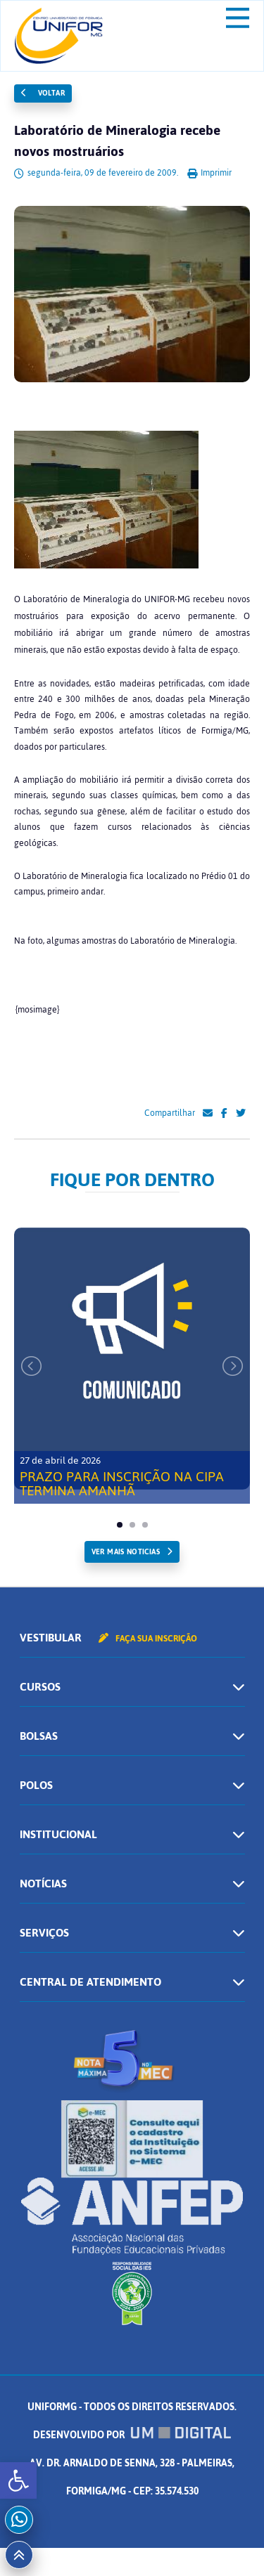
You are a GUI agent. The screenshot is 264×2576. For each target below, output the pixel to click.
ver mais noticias (126, 1551)
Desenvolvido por (132, 2435)
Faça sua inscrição (148, 1638)
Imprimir (209, 172)
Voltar (43, 93)
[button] (18, 2480)
